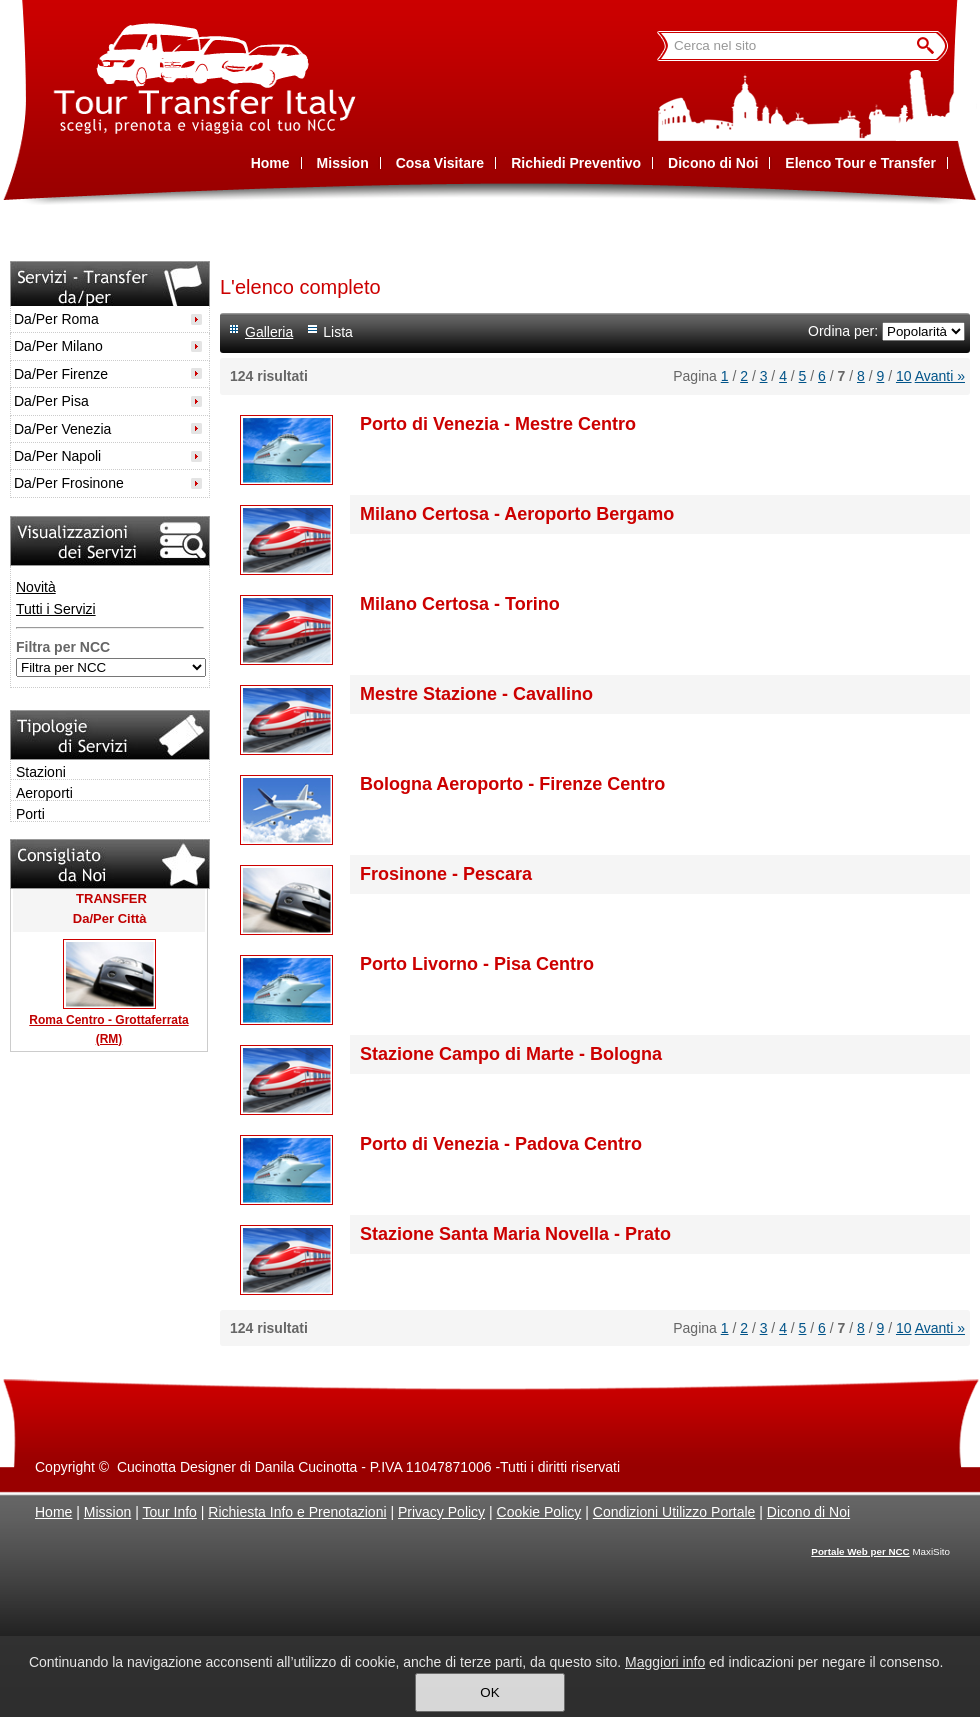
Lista (338, 332)
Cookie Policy (539, 1512)
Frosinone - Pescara (446, 874)
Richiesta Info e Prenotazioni (297, 1512)
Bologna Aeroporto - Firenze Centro (512, 784)
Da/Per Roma (56, 319)
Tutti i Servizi (56, 609)
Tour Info (169, 1512)
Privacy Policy (441, 1512)
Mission (107, 1512)
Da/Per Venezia (62, 429)
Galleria (269, 332)
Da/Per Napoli (57, 456)
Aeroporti (44, 793)
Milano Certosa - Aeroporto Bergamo (517, 514)
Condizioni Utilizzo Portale (674, 1512)
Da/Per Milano (58, 346)
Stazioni (41, 772)
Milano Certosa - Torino (460, 604)
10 (904, 376)
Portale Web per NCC (860, 1551)
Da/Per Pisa (51, 401)
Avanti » (940, 376)
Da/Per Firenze (61, 374)
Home (53, 1512)
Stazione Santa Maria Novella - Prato (515, 1234)
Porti (30, 814)
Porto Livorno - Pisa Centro (477, 964)
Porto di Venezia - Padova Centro (501, 1144)
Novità (36, 587)
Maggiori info (665, 1662)
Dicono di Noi (808, 1512)
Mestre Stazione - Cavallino (476, 694)
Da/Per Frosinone (69, 483)
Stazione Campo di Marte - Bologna (511, 1054)
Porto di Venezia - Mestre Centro (498, 424)
